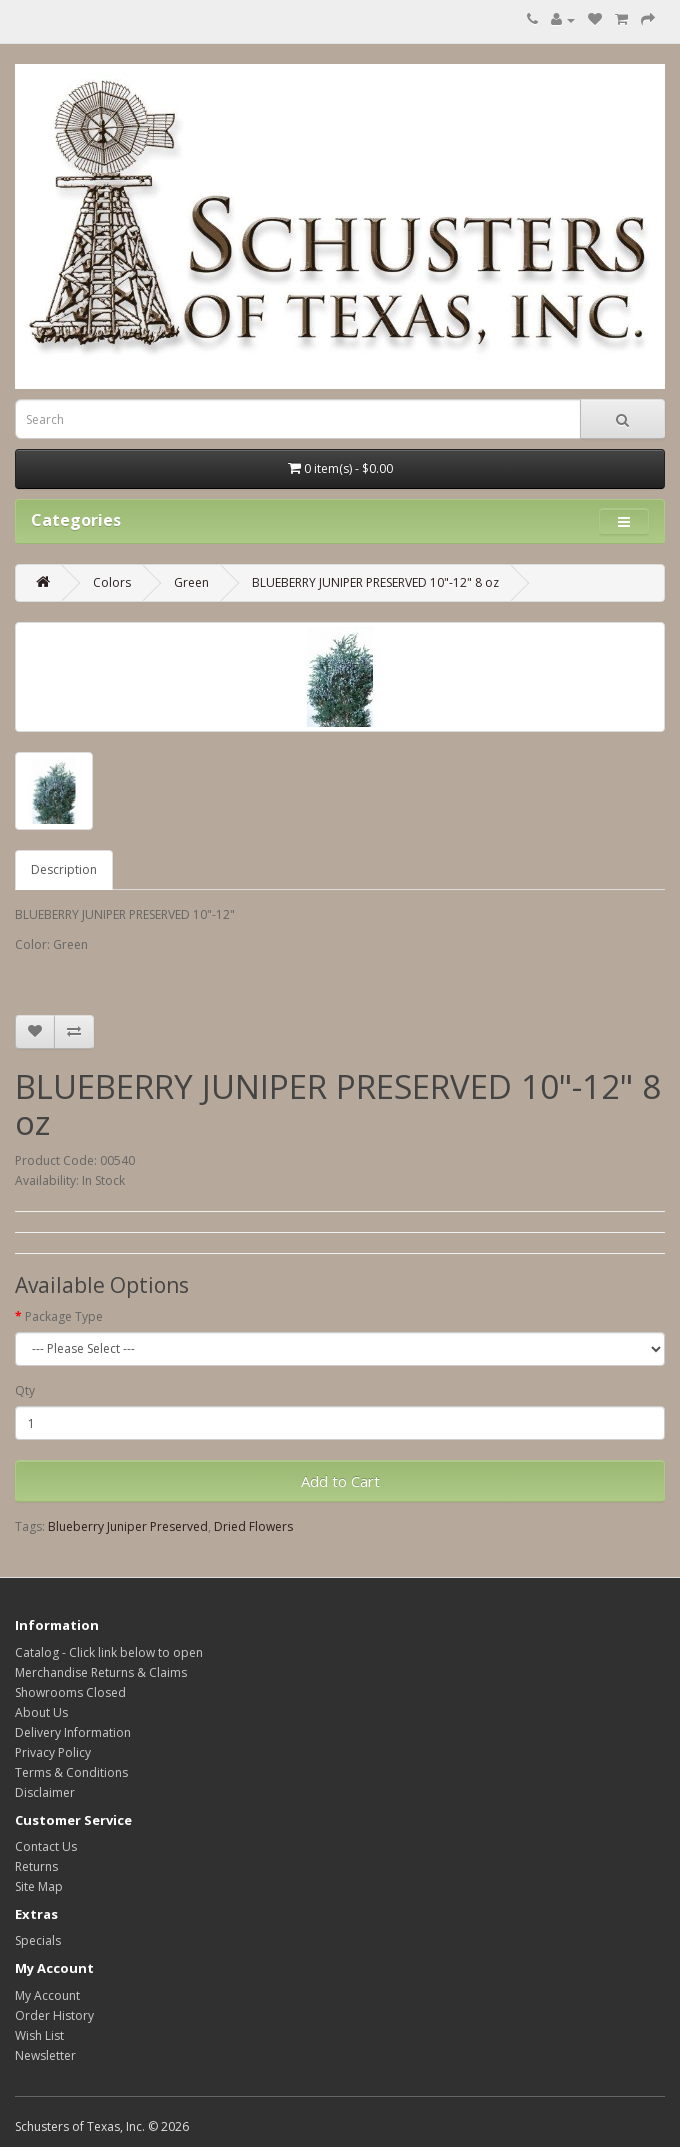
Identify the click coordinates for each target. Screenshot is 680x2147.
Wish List (39, 2035)
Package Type (64, 1316)
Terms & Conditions (71, 1772)
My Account (47, 1995)
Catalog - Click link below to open (109, 1652)
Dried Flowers (253, 1526)
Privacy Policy (53, 1752)
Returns (36, 1866)
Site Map (39, 1886)
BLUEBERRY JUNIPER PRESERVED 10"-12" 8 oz (375, 582)
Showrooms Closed (70, 1692)
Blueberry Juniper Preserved (128, 1526)
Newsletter (45, 2055)
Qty (25, 1390)
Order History (54, 2015)
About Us (41, 1712)
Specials (38, 1940)
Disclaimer (45, 1792)
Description (64, 869)
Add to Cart (340, 1481)
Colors (112, 582)
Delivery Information (73, 1732)
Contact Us (46, 1846)
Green (191, 582)
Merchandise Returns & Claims (101, 1672)
